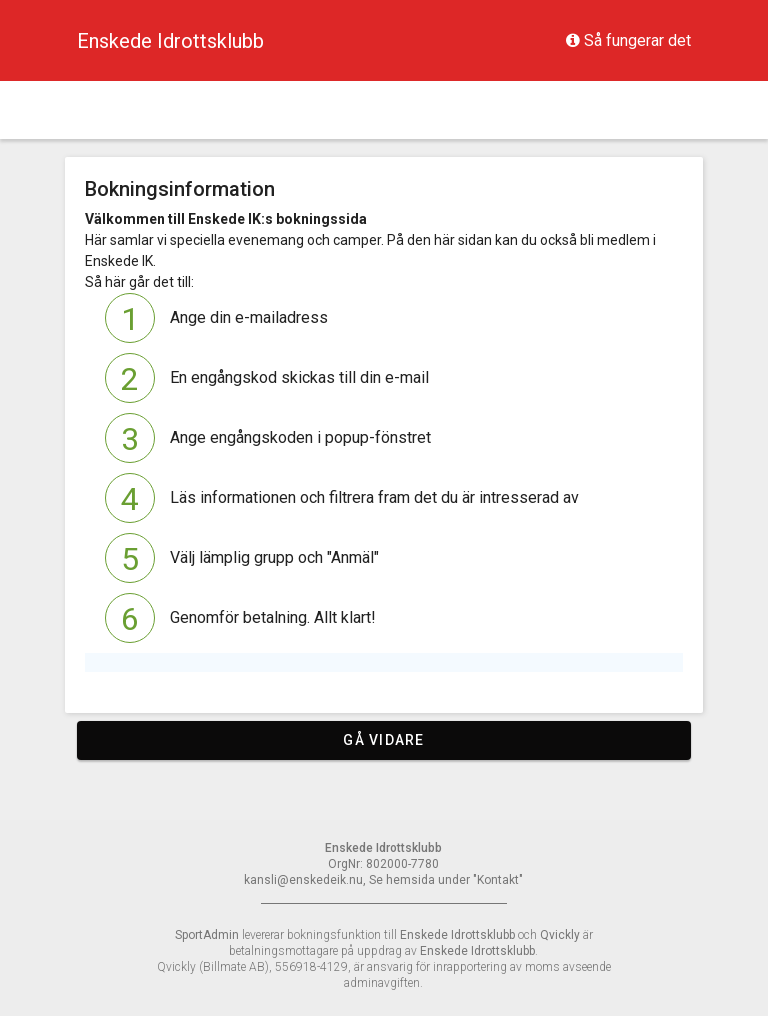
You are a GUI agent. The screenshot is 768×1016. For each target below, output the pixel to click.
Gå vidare (383, 740)
